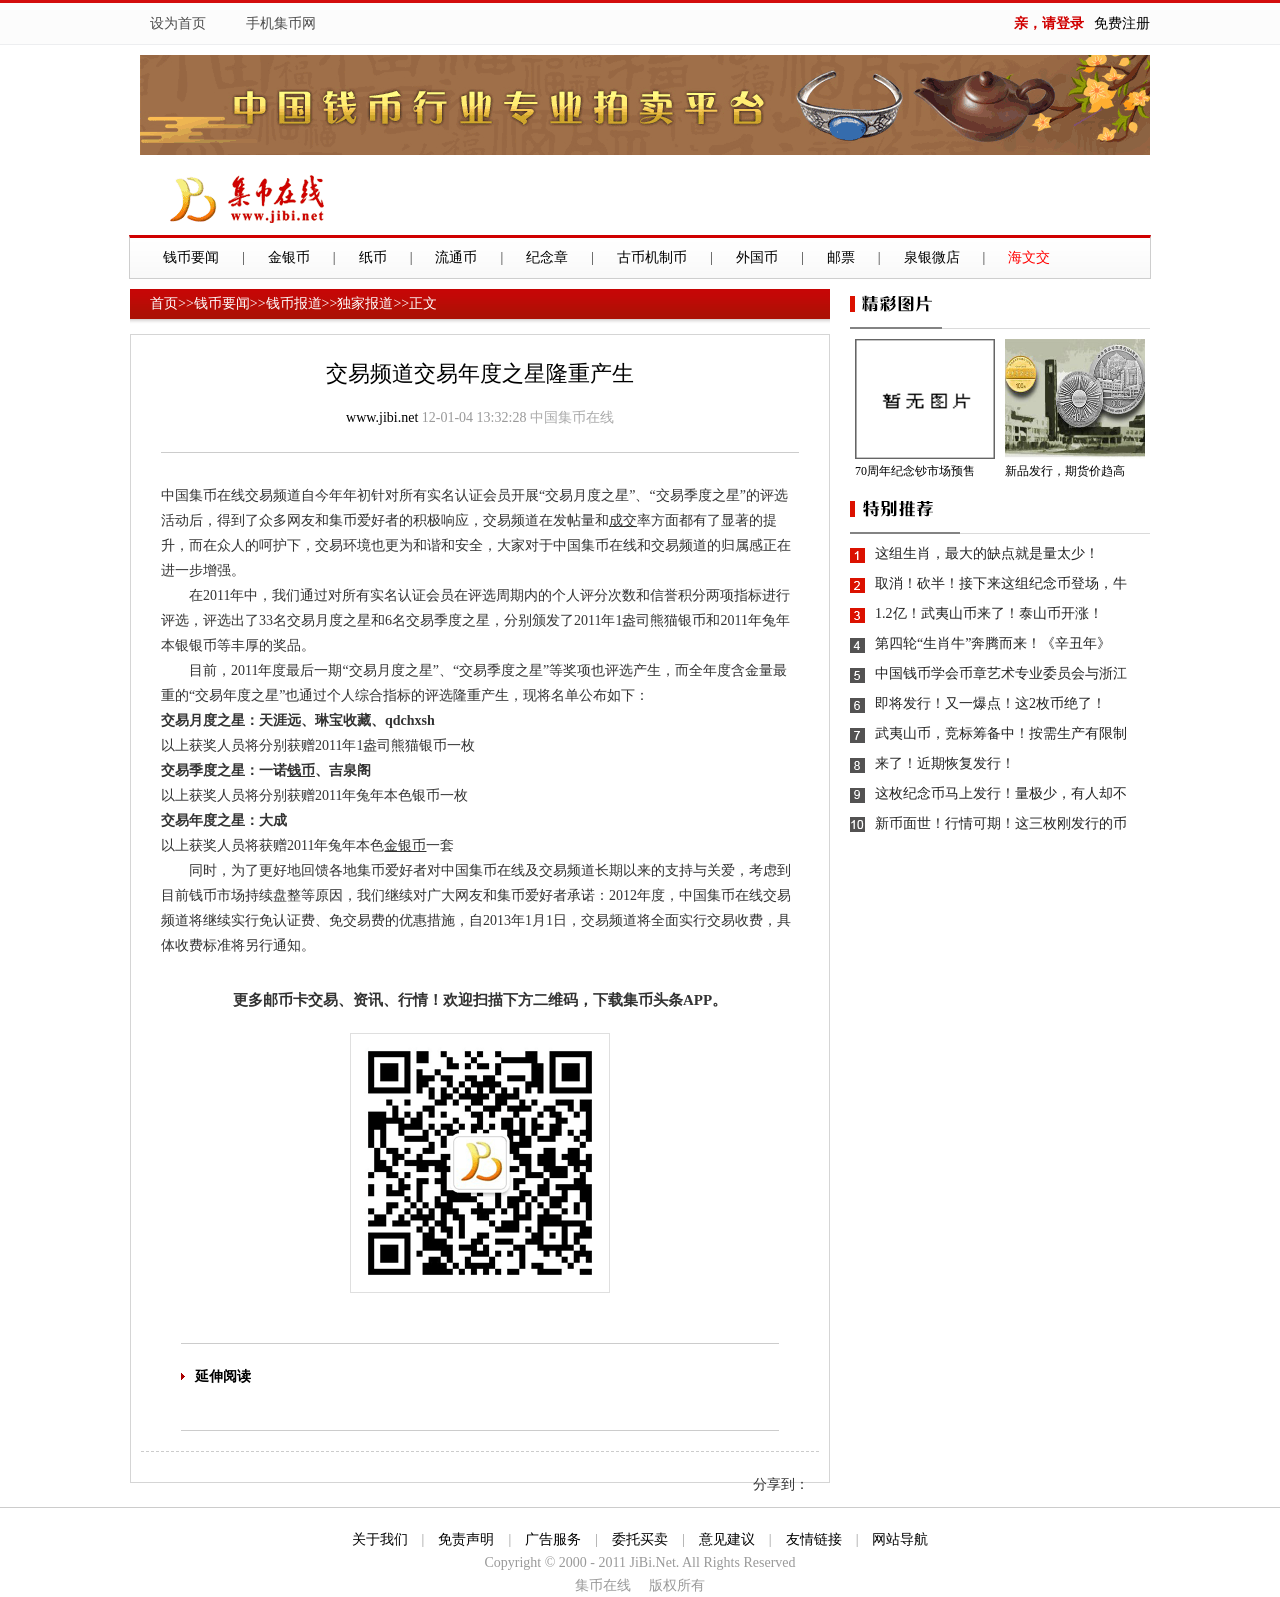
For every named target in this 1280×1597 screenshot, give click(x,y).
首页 (164, 303)
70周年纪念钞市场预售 (915, 471)
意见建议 (727, 1539)
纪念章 (547, 257)
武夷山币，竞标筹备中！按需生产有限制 (1001, 733)
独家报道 (365, 303)
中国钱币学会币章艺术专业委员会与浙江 (1001, 673)
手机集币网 (281, 23)
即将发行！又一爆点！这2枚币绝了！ (990, 703)
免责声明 (466, 1539)
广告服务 (553, 1539)
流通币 (456, 257)
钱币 (301, 770)
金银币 (289, 257)
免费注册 (1122, 23)
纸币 (373, 257)
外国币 (757, 257)
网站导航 (900, 1539)
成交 (623, 520)
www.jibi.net (382, 417)
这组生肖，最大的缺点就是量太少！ (987, 553)
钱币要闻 (191, 257)
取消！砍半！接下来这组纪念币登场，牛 (1001, 583)
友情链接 (814, 1539)
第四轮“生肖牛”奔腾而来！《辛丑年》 (993, 643)
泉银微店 (932, 257)
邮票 (841, 257)
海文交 (1029, 257)
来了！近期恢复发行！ (945, 763)
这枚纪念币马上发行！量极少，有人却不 (1001, 793)
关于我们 (380, 1539)
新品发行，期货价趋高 (1065, 471)
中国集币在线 (572, 417)
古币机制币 (652, 257)
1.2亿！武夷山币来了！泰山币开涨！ (989, 613)
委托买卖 (640, 1539)
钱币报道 (294, 303)
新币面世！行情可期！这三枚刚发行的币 (1001, 823)
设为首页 (178, 23)
